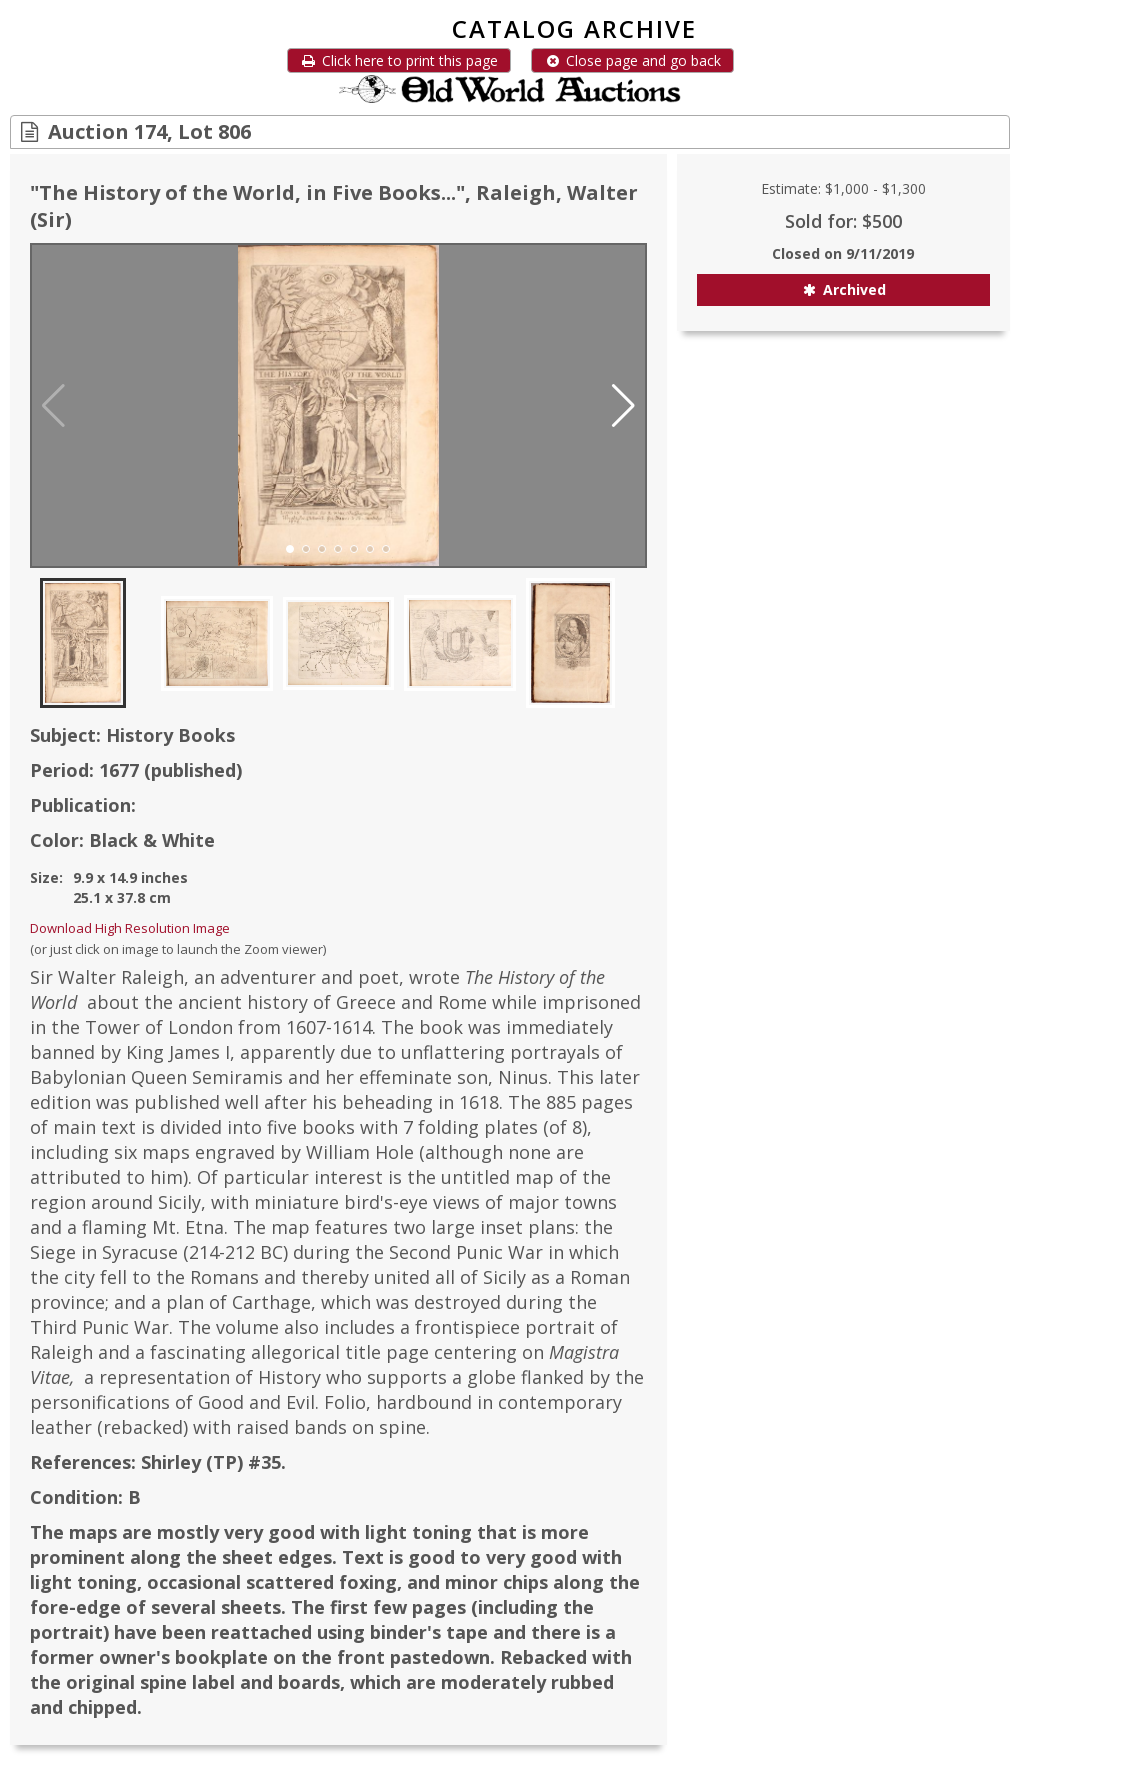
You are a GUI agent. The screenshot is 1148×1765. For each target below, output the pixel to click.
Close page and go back (632, 60)
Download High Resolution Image (130, 928)
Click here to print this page (399, 60)
